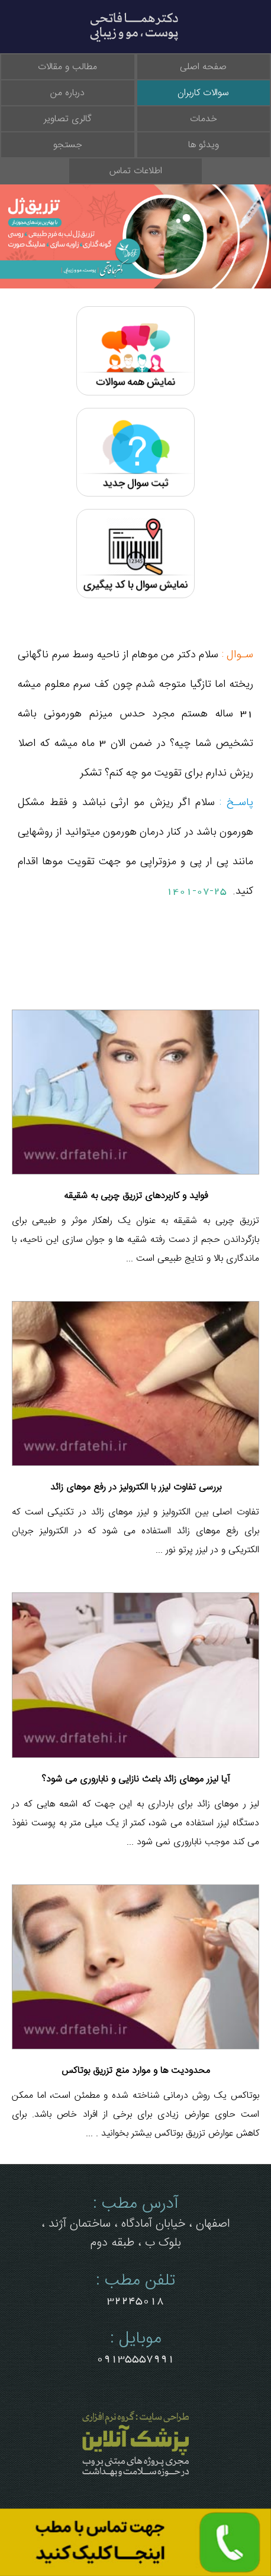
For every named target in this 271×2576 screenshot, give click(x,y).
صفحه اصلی (203, 67)
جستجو (67, 145)
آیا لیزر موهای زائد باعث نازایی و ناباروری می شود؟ (135, 1779)
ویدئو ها (203, 145)
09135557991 (135, 2358)
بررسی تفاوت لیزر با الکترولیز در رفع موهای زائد (135, 1487)
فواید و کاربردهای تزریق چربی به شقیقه (136, 1196)
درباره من (67, 93)
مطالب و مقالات (67, 67)
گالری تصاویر (68, 119)
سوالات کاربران (203, 93)
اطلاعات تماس (135, 171)
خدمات (203, 119)
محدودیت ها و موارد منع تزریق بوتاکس (136, 2071)
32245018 (135, 2300)
